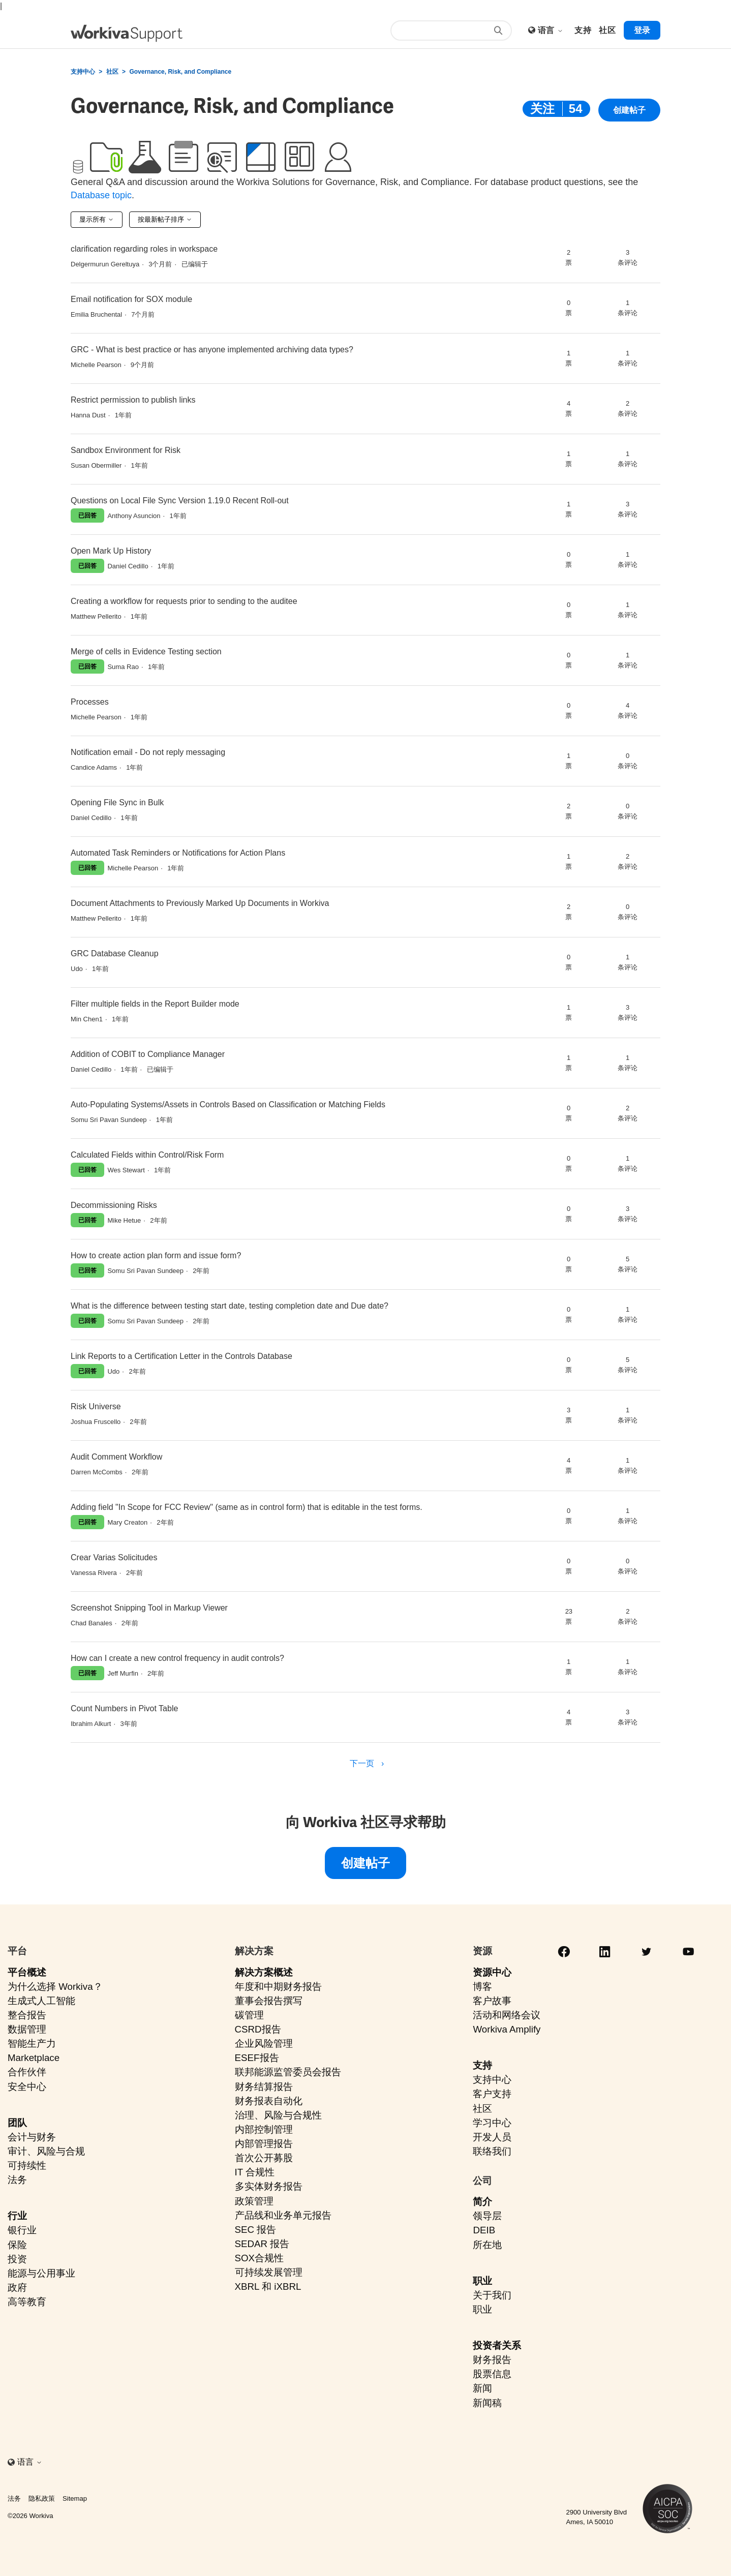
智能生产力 (32, 2043)
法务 (17, 2179)
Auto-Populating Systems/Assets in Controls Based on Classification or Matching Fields (228, 1104)
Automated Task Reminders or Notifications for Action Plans (178, 852)
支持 (482, 2065)
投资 (17, 2259)
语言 (550, 30)
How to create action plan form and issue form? (156, 1255)
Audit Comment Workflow (116, 1456)
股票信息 (492, 2374)
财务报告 (492, 2359)
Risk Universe (96, 1406)
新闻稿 (487, 2403)
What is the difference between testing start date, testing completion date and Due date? (229, 1305)
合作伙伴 (27, 2072)
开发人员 (492, 2137)
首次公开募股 (264, 2158)
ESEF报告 (257, 2057)
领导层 (487, 2215)
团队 (17, 2122)
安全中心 (27, 2086)
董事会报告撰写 (268, 2000)
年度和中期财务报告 (278, 1986)
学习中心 (492, 2122)
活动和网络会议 (506, 2015)
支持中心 (83, 71)
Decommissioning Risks (114, 1205)
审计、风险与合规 (46, 2151)
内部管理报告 (264, 2143)
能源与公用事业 (41, 2273)
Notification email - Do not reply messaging (148, 752)
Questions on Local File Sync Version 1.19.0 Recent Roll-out (180, 500)
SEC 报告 (256, 2229)
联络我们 (492, 2151)
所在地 (487, 2244)
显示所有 (96, 219)
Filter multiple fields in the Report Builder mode (155, 1003)
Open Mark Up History (111, 551)
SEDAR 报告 (262, 2243)
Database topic (101, 195)
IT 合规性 (255, 2172)
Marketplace (33, 2057)
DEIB (484, 2230)
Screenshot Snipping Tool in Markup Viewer (149, 1607)
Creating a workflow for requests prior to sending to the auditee (184, 601)
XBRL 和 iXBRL (268, 2286)
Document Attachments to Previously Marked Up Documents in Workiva (200, 903)
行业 (17, 2215)
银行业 (22, 2230)
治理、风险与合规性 (278, 2115)
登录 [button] (642, 30)
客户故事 (492, 2000)
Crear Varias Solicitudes (114, 1557)
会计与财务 (32, 2137)
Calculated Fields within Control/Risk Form (147, 1154)
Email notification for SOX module (131, 299)
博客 (482, 1986)
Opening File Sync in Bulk (117, 802)
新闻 (482, 2388)
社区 (112, 71)
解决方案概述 (264, 1972)
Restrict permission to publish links (133, 400)
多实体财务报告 (268, 2186)
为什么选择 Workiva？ (55, 1986)
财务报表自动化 (268, 2101)
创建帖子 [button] (629, 111)
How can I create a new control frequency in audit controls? (177, 1658)
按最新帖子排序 (165, 219)
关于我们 (492, 2295)
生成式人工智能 (41, 2000)
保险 (17, 2244)
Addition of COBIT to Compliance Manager (148, 1054)
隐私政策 (41, 2498)
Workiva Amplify (506, 2029)
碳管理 (249, 2015)
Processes (90, 702)
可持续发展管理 (268, 2272)
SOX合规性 (259, 2258)
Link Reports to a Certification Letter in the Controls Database (181, 1356)
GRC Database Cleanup (115, 953)
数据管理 (27, 2029)
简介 (482, 2201)
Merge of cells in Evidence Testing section (146, 651)
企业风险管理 (264, 2043)
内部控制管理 (264, 2129)
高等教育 (27, 2301)
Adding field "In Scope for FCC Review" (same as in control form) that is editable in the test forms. (246, 1507)
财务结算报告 (264, 2086)
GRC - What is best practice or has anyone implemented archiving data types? (212, 349)
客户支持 (492, 2093)
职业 (482, 2281)
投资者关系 (497, 2345)
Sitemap (75, 2498)
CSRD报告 (258, 2029)
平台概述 (27, 1972)
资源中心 (492, 1972)
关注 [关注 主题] (542, 108)
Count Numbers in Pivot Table (124, 1708)
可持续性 (27, 2165)
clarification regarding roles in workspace (144, 249)
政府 (17, 2287)
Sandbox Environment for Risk (125, 450)
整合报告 (27, 2015)
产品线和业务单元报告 (283, 2215)
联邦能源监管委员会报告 (288, 2072)
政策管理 (254, 2201)
